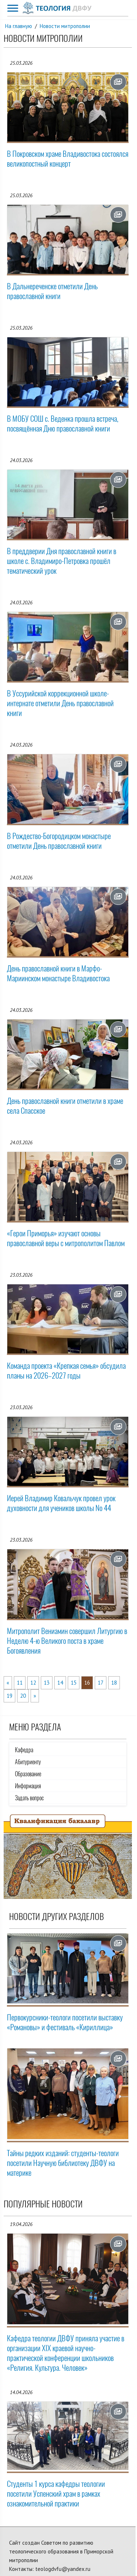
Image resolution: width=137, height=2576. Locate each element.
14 (60, 1682)
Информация (28, 1786)
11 (20, 1682)
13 (47, 1682)
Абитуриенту (28, 1762)
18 (114, 1682)
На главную (18, 26)
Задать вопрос (29, 1798)
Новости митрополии (65, 26)
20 (23, 1695)
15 (74, 1682)
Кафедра (24, 1750)
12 (33, 1682)
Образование (28, 1774)
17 (100, 1682)
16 (87, 1682)
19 (9, 1695)
